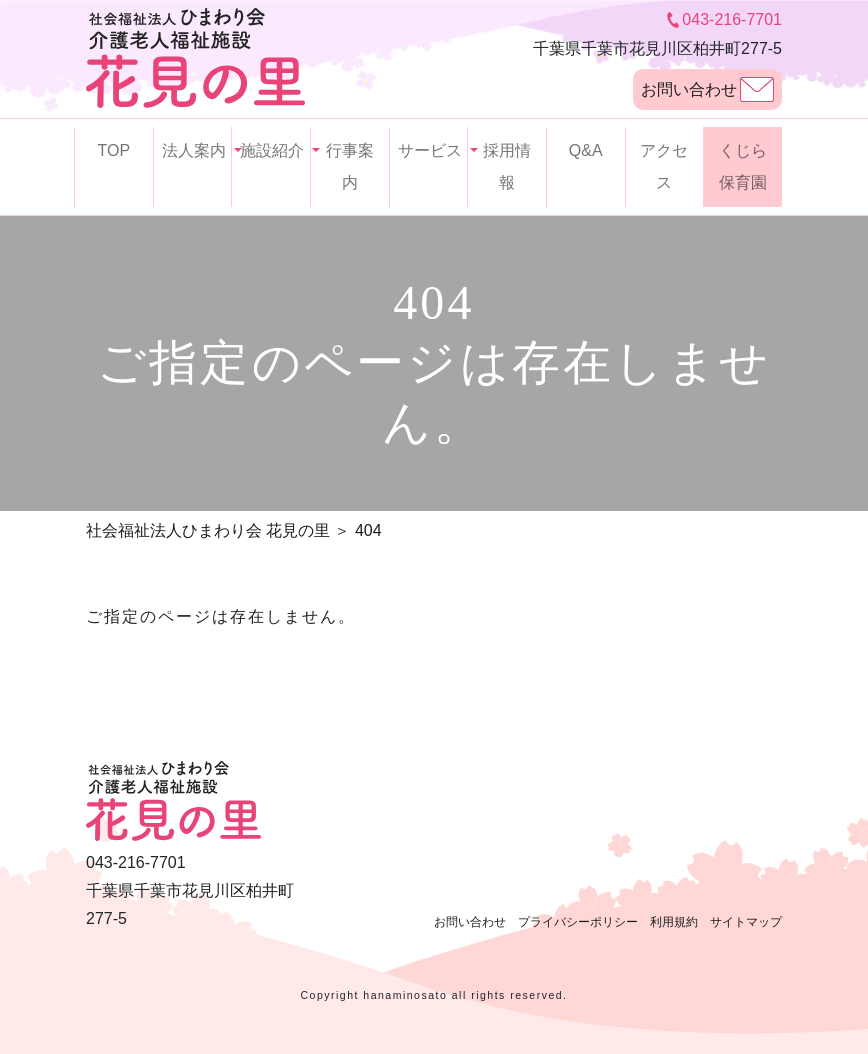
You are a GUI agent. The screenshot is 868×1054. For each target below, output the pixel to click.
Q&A (586, 150)
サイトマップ (746, 922)
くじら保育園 (743, 166)
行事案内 (350, 166)
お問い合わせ (707, 89)
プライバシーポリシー (578, 922)
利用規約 (674, 922)
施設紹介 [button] (272, 150)
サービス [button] (430, 150)
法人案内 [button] (194, 150)
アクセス (664, 166)
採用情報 (507, 166)
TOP (114, 150)
